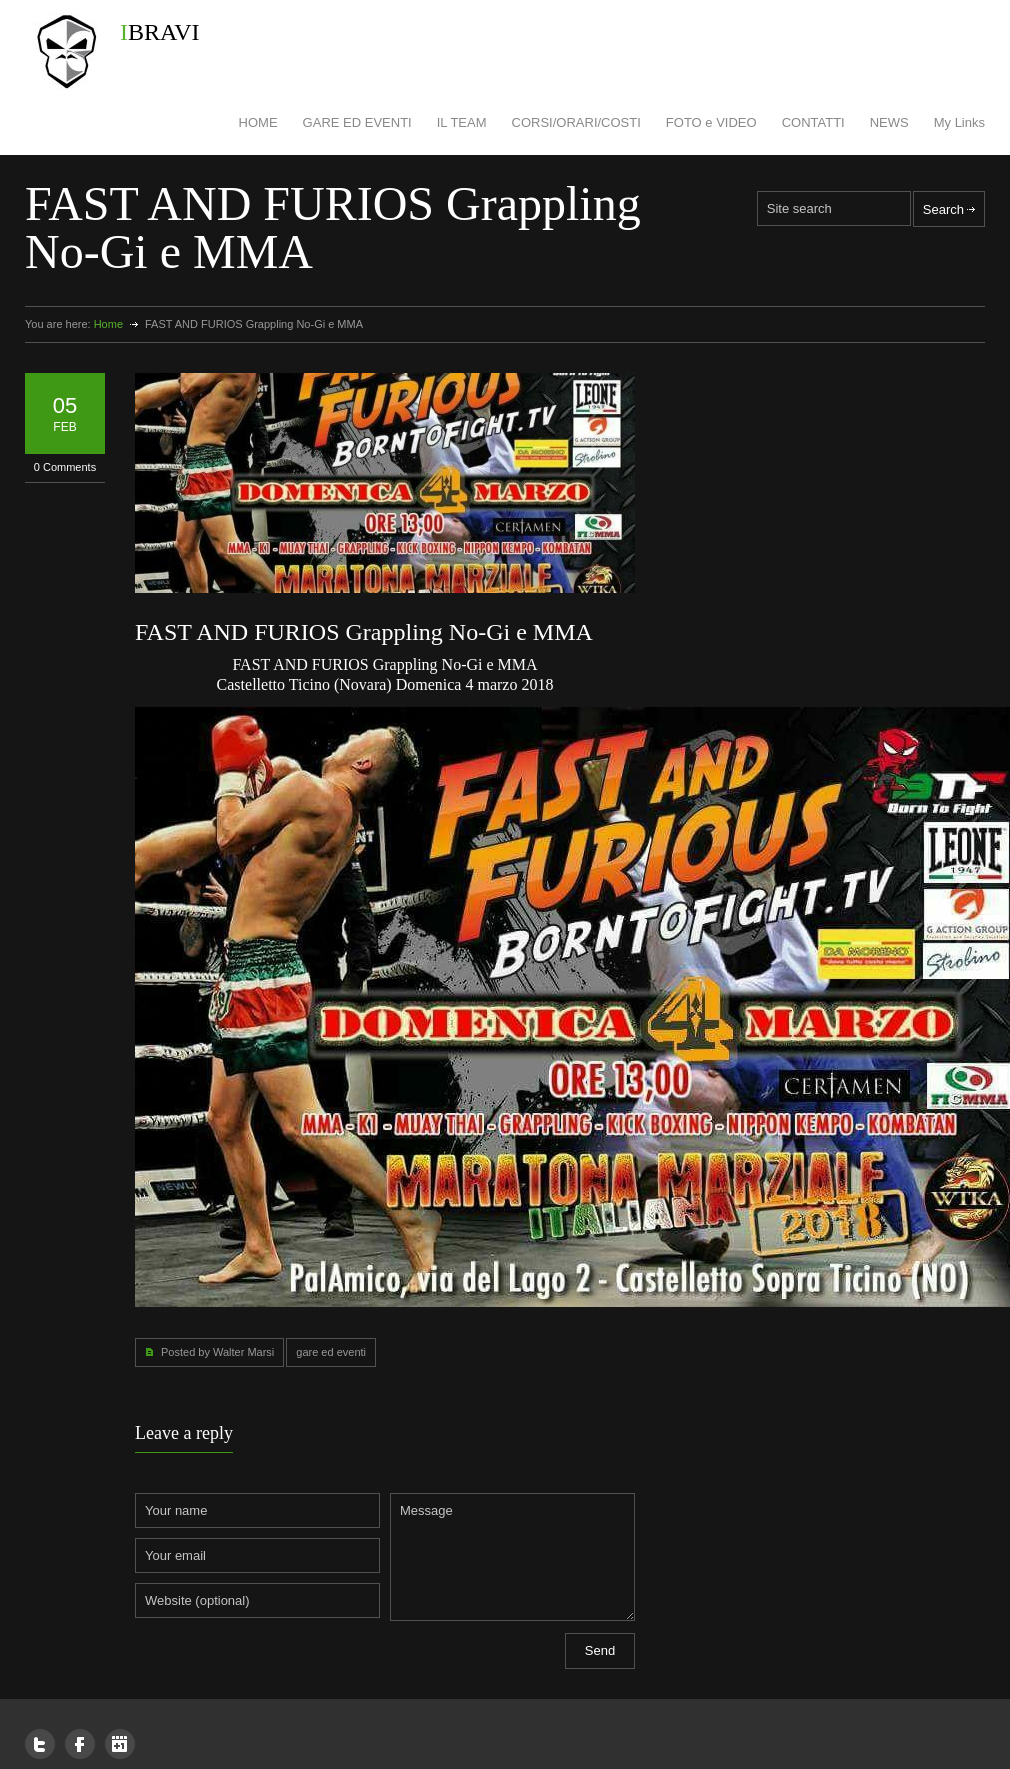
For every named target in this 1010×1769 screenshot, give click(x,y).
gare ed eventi (331, 1352)
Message (512, 1557)
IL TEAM (462, 122)
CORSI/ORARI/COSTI (576, 122)
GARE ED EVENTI (357, 122)
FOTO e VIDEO (711, 122)
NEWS (889, 122)
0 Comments (65, 467)
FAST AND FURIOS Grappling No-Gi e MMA (364, 632)
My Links (959, 122)
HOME (258, 122)
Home (108, 324)
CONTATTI (813, 122)
